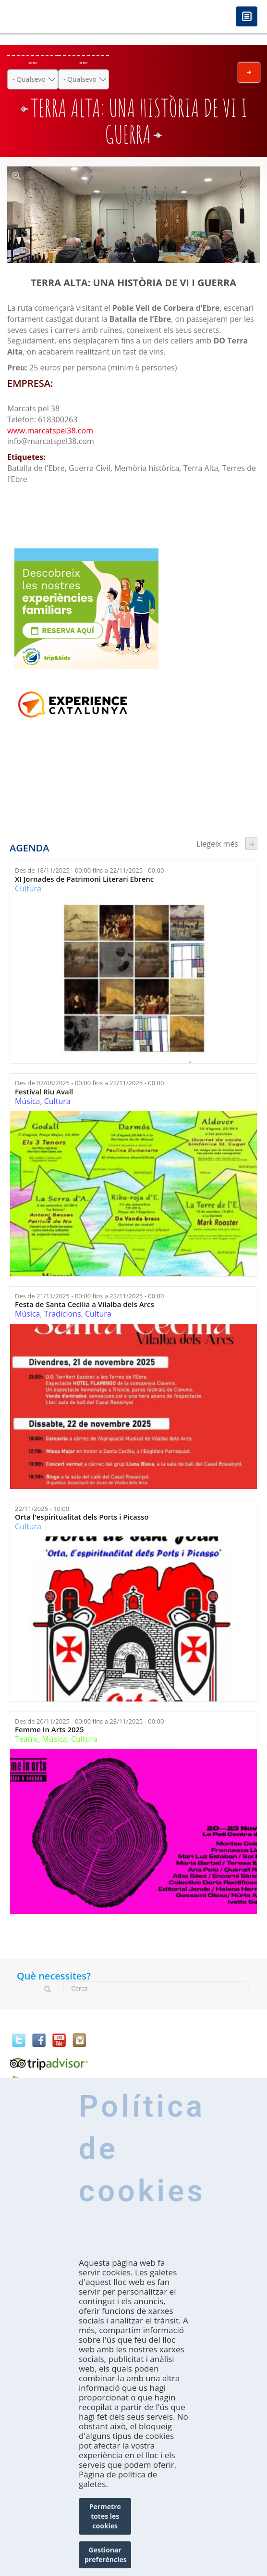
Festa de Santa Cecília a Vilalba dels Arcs (84, 1304)
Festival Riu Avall (44, 1092)
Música (27, 1101)
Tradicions (62, 1313)
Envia (249, 72)
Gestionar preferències (106, 2554)
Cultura (28, 888)
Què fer (33, 63)
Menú (246, 17)
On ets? (83, 63)
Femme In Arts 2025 (49, 1730)
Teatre (26, 1739)
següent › (251, 844)
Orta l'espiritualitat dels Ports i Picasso (81, 1517)
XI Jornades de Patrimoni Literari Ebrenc (84, 879)
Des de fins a (89, 870)
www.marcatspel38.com (50, 430)
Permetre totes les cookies (105, 2516)
